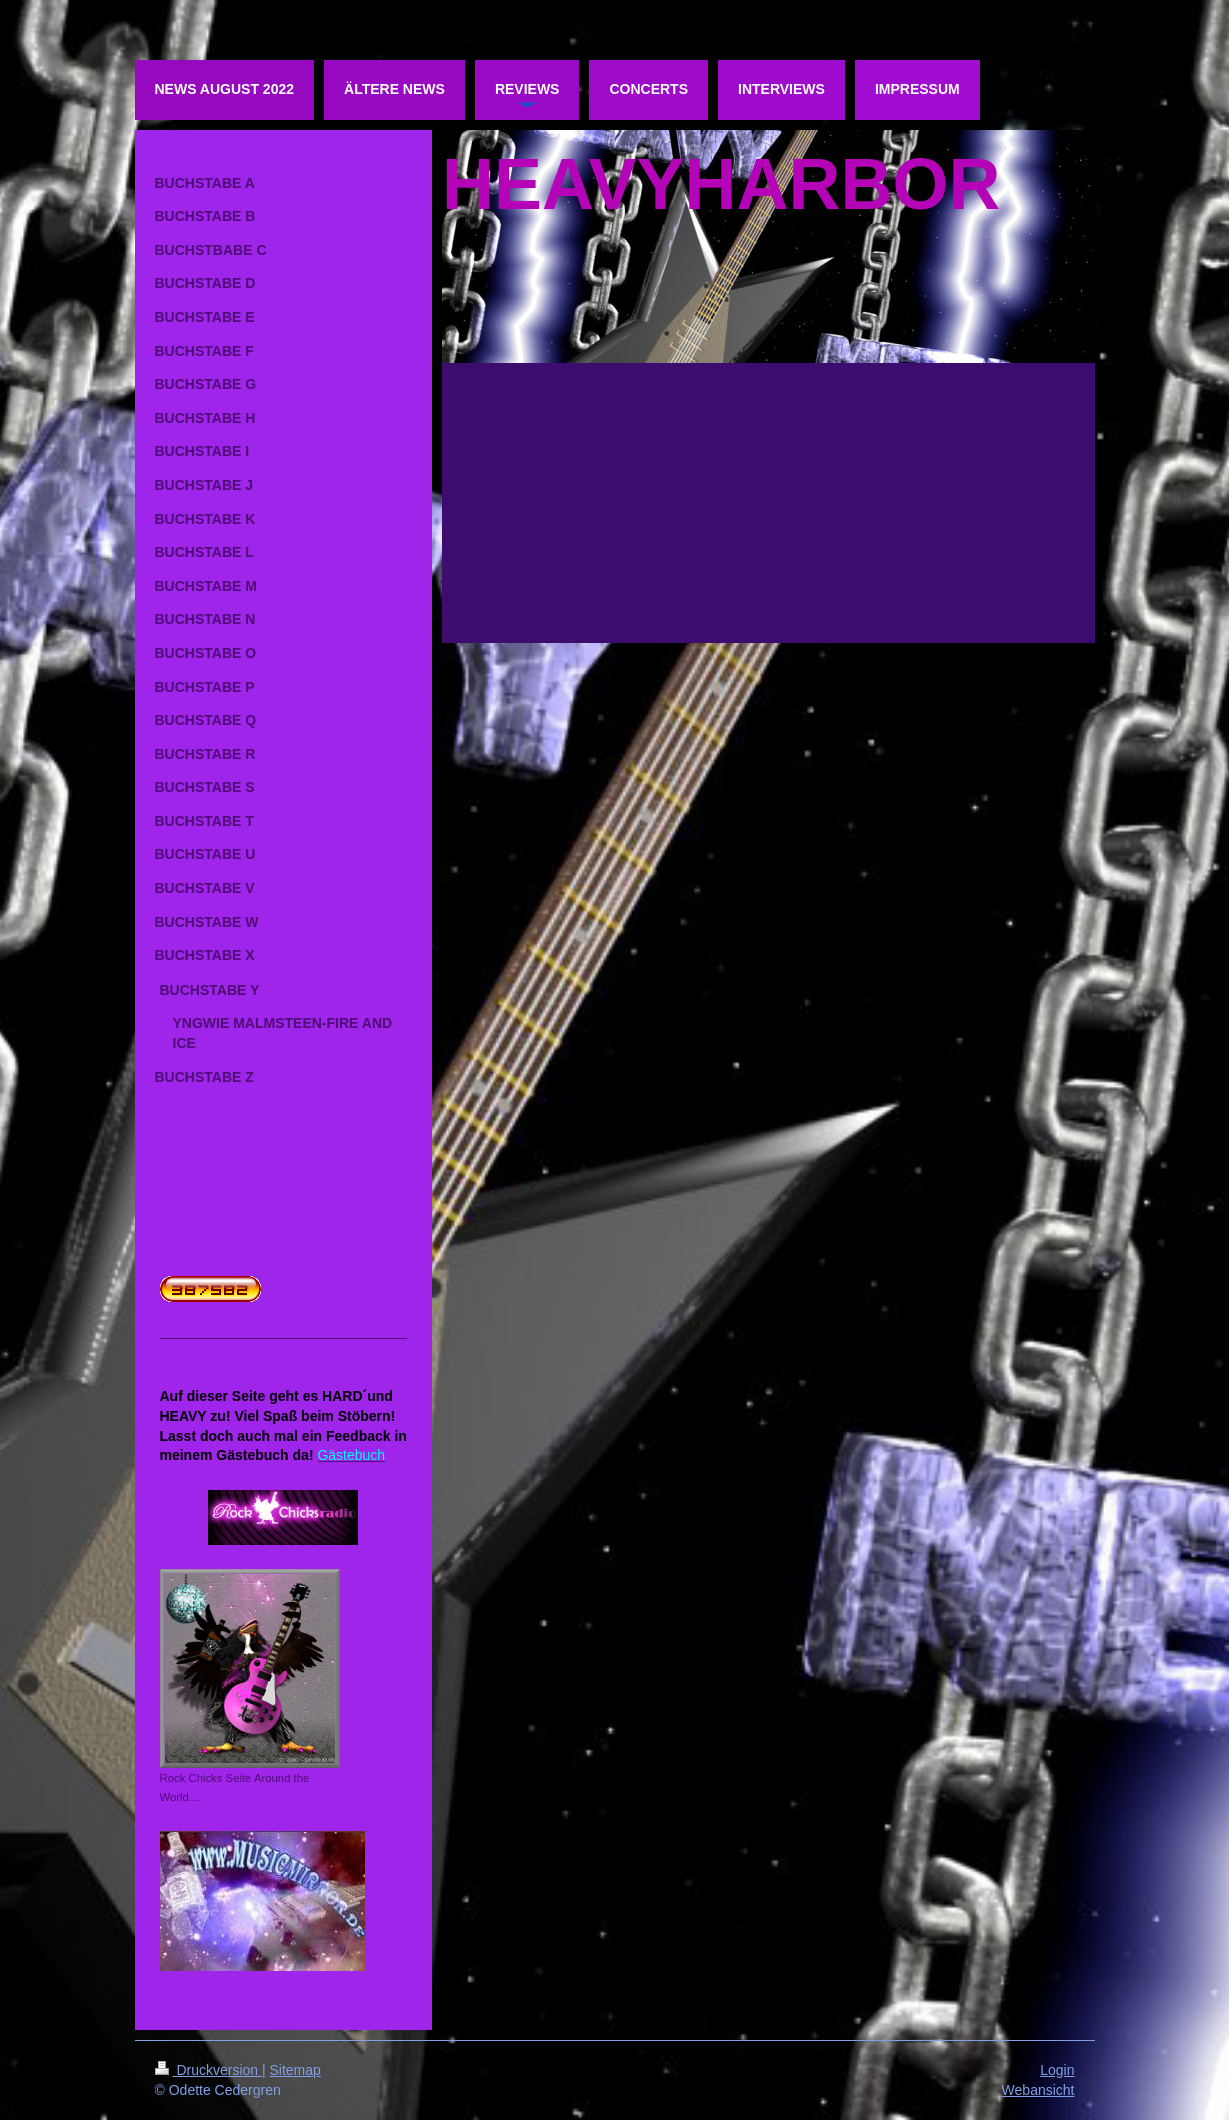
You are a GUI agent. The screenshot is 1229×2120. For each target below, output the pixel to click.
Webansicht (1038, 2090)
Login (1057, 2070)
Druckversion (208, 2070)
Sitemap (295, 2070)
